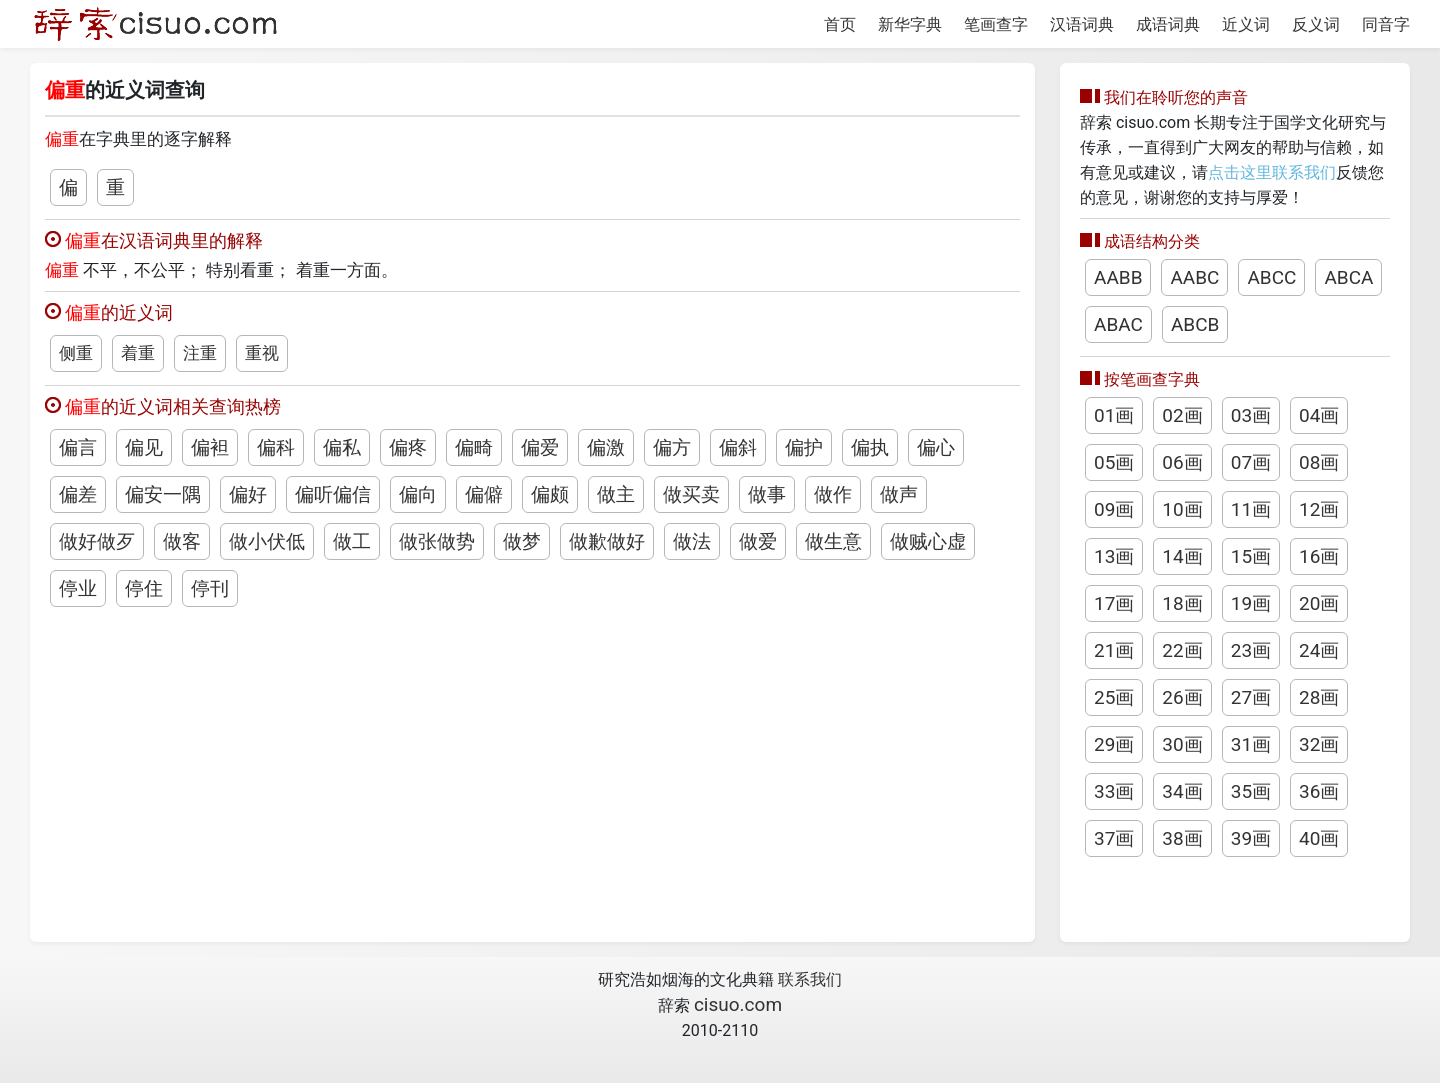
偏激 (606, 447)
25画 (1114, 697)
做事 (767, 494)
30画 (1182, 744)
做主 (616, 494)
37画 (1114, 838)
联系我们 (810, 979)
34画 (1182, 791)
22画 (1182, 650)
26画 (1182, 697)
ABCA (1348, 277)
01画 (1114, 415)
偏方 (672, 447)
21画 (1114, 650)
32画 (1319, 744)
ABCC (1271, 277)
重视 (262, 353)
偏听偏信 (333, 494)
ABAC (1118, 324)
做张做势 (437, 541)
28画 (1319, 697)
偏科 (276, 447)
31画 (1251, 744)
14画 (1182, 556)
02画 (1182, 415)
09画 (1114, 509)
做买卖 (691, 494)
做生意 (833, 541)
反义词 (1316, 24)
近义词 (1246, 24)
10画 (1182, 509)
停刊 (210, 588)
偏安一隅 (163, 494)
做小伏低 (267, 541)
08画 (1319, 462)
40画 (1319, 838)
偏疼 (408, 447)
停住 (144, 588)
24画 (1319, 650)
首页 (840, 24)
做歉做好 (607, 541)
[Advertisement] (532, 762)
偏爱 (540, 447)
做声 (899, 494)
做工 (352, 541)
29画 (1114, 744)
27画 (1251, 697)
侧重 (76, 353)
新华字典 (910, 24)
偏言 (78, 447)
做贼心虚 (928, 541)
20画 (1319, 603)
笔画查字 (996, 24)
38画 (1182, 838)
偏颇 (550, 494)
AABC (1194, 277)
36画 (1319, 791)
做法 (692, 541)
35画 (1251, 791)
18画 (1182, 603)
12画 (1319, 509)
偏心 (936, 447)
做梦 (522, 541)
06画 (1182, 462)
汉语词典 (1082, 24)
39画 (1251, 838)
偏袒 (210, 447)
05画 (1114, 462)
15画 (1251, 556)
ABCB (1195, 324)
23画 (1251, 650)
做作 (833, 494)
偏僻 (484, 494)
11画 (1251, 509)
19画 (1251, 603)
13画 (1114, 556)
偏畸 (474, 447)
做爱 (758, 541)
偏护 (804, 447)
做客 (182, 541)
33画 (1114, 791)
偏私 (342, 447)
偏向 (418, 494)
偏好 (248, 494)
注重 (200, 353)
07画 (1251, 462)
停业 (78, 588)
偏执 (870, 447)
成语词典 (1168, 24)
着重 (138, 353)
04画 (1319, 415)
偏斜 (738, 447)
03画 (1251, 415)
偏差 (78, 494)
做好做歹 (97, 541)
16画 (1319, 556)
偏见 (144, 447)
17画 (1114, 603)
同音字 (1386, 24)
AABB (1118, 277)
